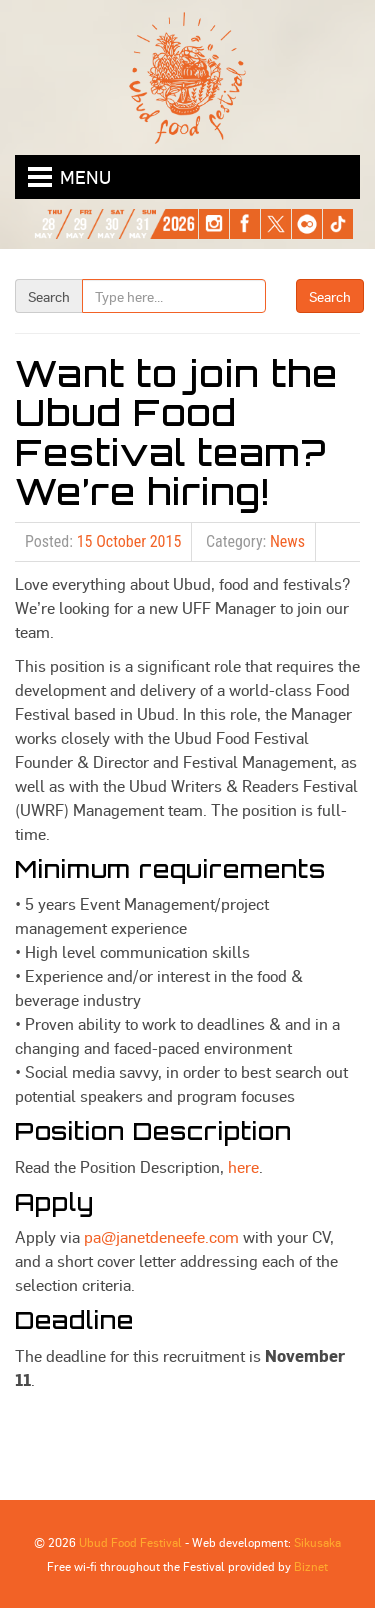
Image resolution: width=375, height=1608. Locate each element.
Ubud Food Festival (130, 1542)
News (287, 541)
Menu (85, 176)
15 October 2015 (129, 541)
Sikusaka (317, 1542)
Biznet (311, 1566)
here (243, 1166)
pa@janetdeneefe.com (161, 1236)
